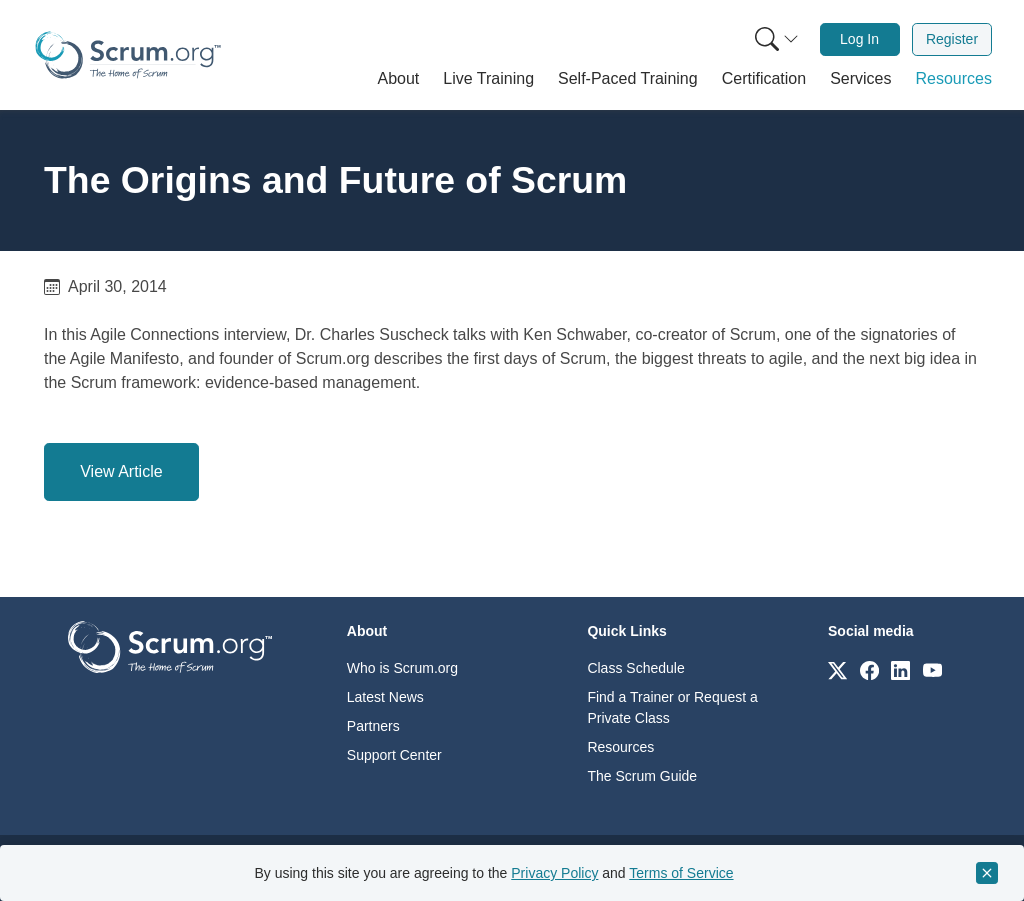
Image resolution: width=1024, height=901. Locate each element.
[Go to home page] (170, 645)
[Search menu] (777, 39)
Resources (620, 747)
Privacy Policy (554, 873)
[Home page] (128, 55)
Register (952, 39)
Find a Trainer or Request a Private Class (672, 707)
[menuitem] (775, 39)
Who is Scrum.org (402, 668)
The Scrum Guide (642, 776)
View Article (121, 471)
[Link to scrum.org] (837, 669)
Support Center (394, 755)
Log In (859, 39)
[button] (399, 79)
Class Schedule (635, 668)
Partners (373, 726)
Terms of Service (681, 873)
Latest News (385, 697)
